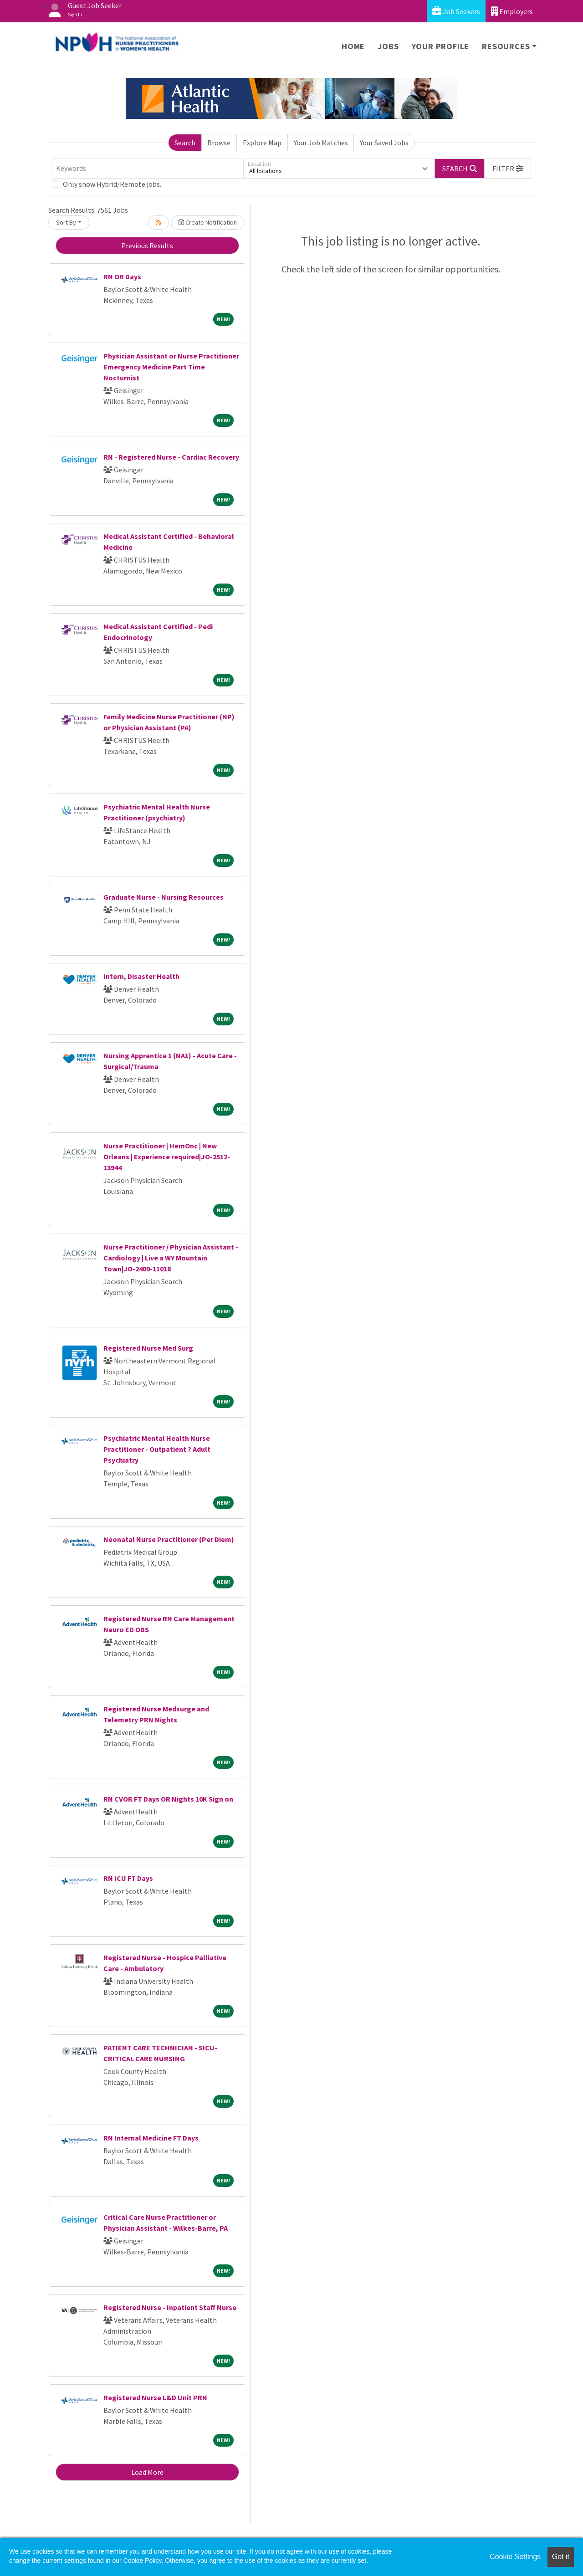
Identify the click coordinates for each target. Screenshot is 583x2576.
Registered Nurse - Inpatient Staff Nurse (169, 2307)
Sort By (66, 222)
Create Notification (208, 222)
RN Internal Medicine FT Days (151, 2137)
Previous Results (147, 245)
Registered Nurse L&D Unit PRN (155, 2397)
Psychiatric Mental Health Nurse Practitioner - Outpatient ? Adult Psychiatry (156, 1449)
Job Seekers (456, 11)
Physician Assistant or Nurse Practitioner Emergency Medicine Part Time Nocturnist (171, 366)
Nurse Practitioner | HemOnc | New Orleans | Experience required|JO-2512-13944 (166, 1156)
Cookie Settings (515, 2557)
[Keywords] (147, 169)
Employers (512, 11)
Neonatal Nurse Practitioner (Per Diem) (168, 1539)
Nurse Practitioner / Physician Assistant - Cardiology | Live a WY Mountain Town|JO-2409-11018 (170, 1257)
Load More (147, 2472)
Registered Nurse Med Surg (148, 1347)
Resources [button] (506, 46)
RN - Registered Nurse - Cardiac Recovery (171, 456)
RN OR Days (122, 276)
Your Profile (441, 46)
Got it (560, 2557)
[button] (508, 169)
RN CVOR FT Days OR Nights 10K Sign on (168, 1798)
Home (353, 46)
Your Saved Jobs (384, 142)
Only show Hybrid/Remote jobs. (112, 184)
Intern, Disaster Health (141, 976)
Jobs (388, 46)
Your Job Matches (321, 142)
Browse (218, 142)
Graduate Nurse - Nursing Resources (163, 896)
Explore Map (262, 142)
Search (184, 142)
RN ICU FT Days (128, 1878)
